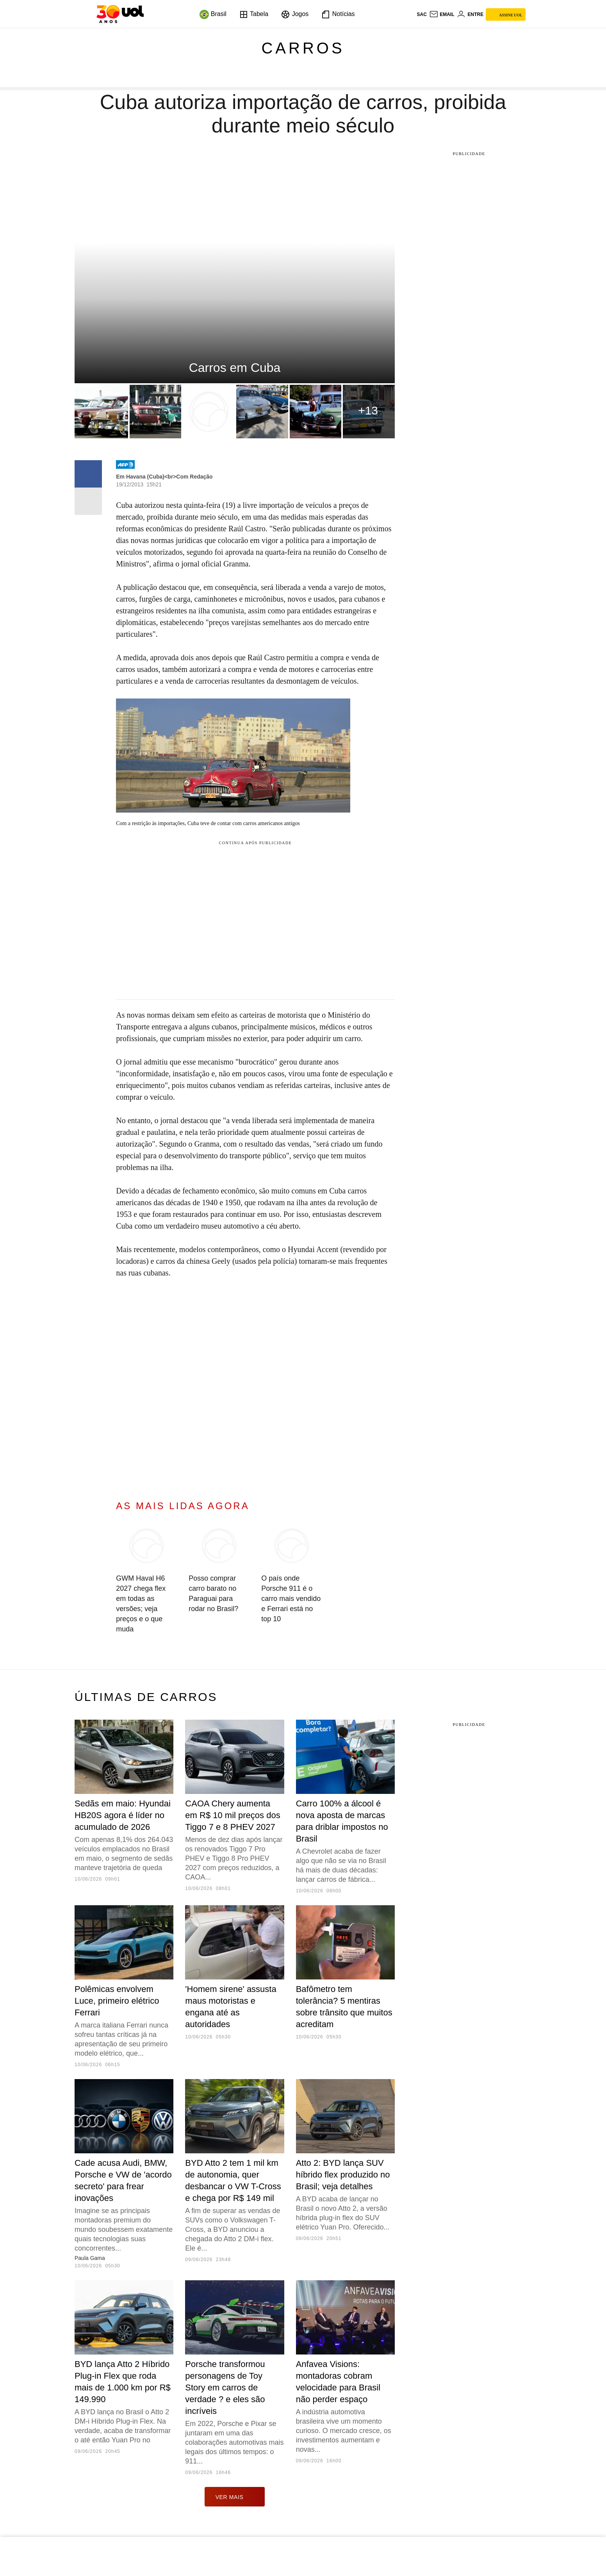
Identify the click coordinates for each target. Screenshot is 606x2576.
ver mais (235, 2496)
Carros (302, 48)
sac (421, 14)
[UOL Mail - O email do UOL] (441, 14)
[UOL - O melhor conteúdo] (120, 14)
